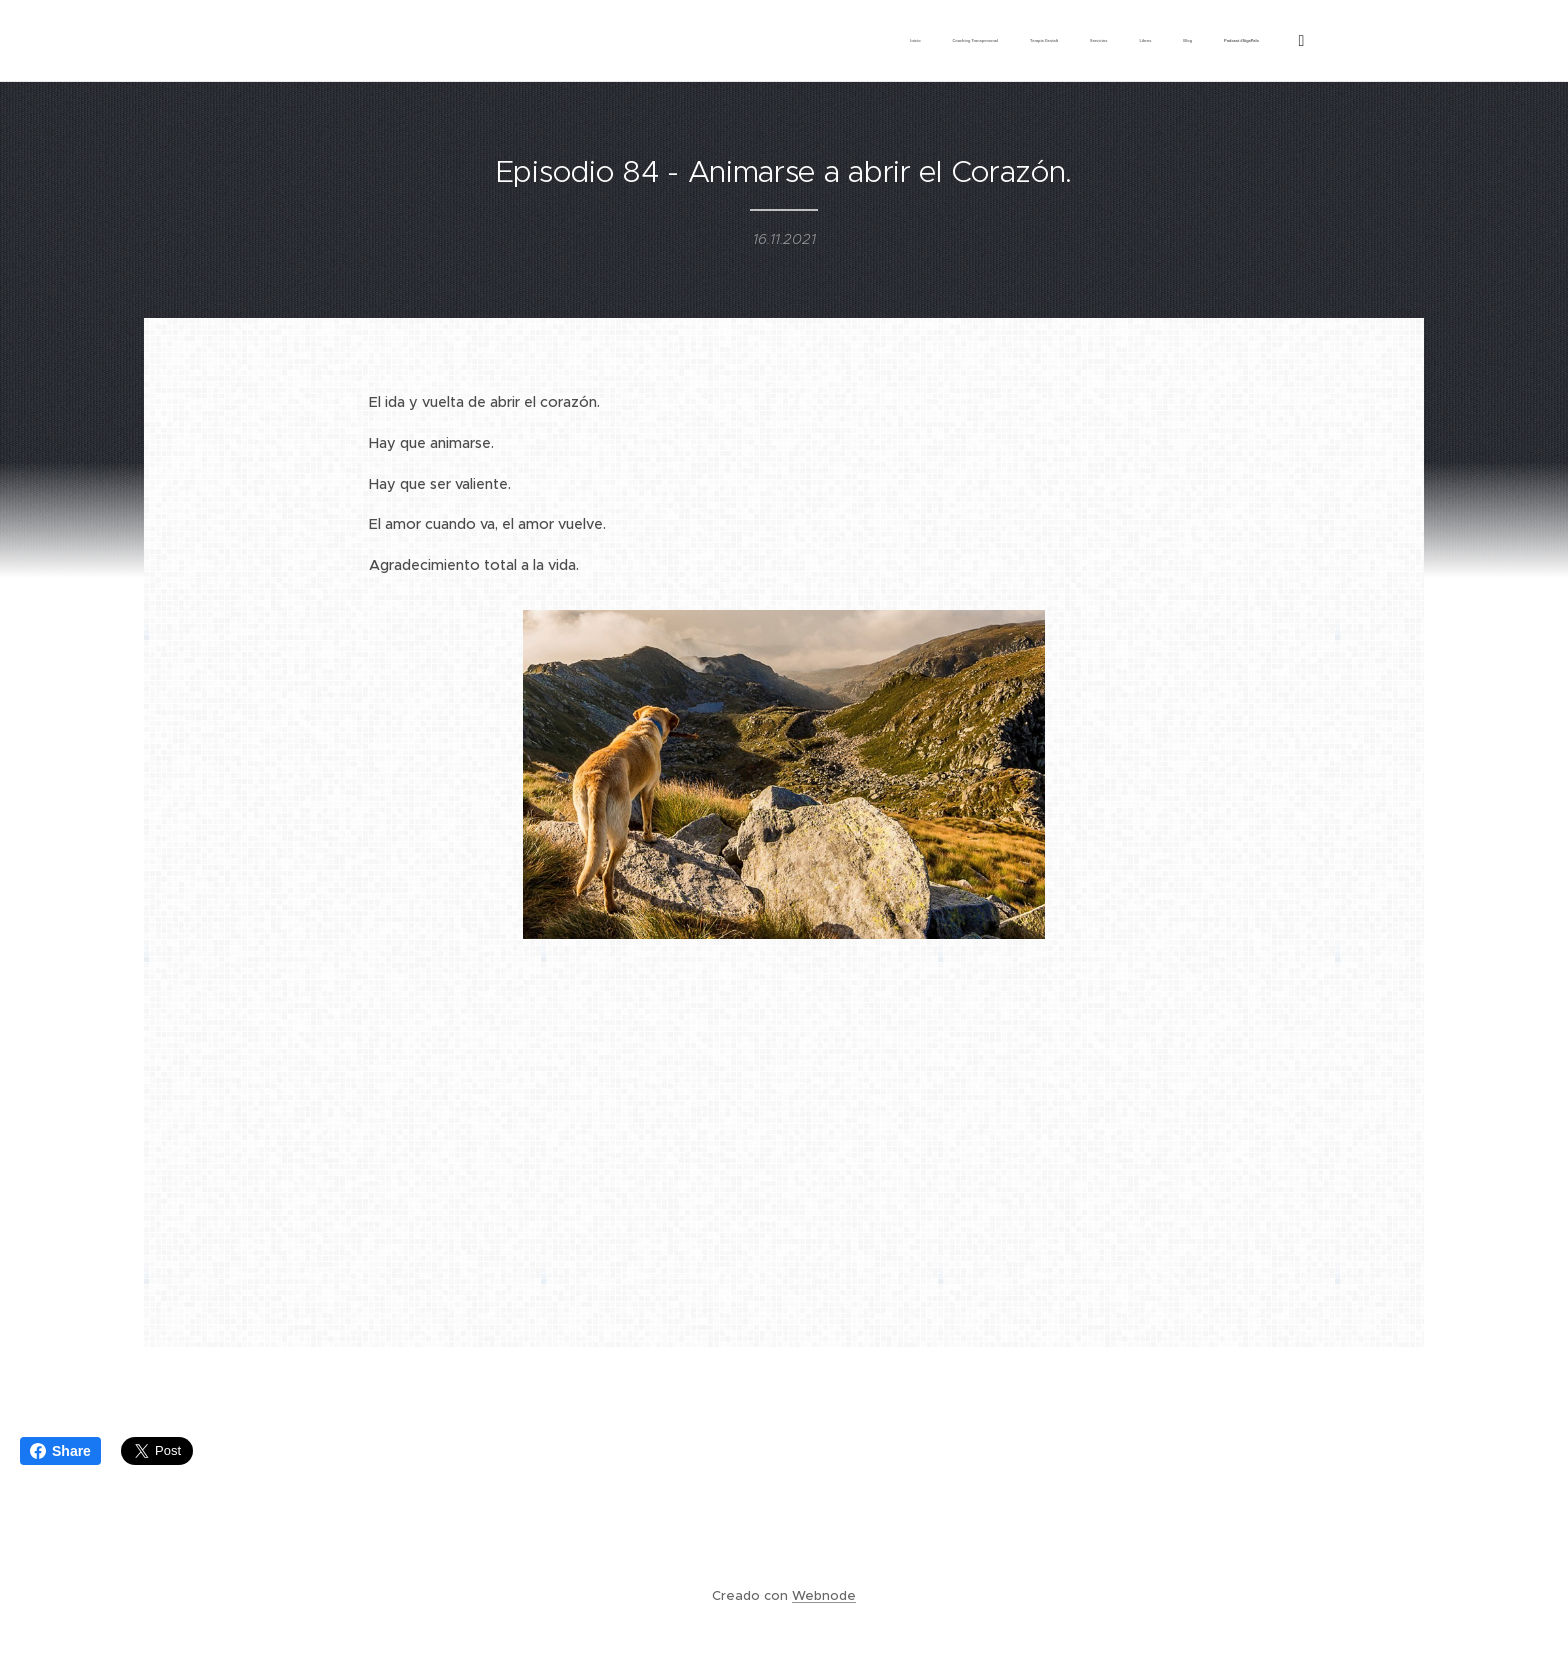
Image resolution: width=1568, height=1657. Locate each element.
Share (60, 1451)
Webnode (824, 1595)
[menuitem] (1063, 41)
